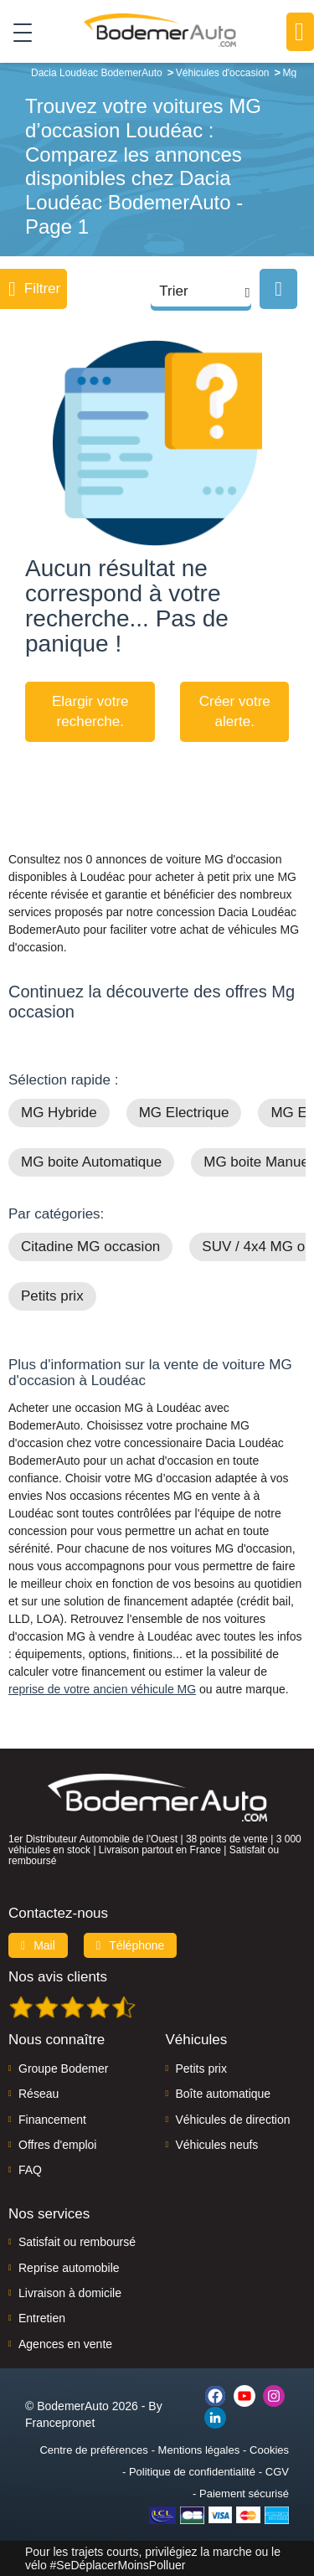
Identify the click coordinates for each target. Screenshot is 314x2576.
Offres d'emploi (57, 2144)
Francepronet (60, 2422)
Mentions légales (199, 2450)
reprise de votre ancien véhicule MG (102, 1689)
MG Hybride (59, 1113)
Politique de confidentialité (192, 2471)
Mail (38, 1945)
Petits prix (52, 1296)
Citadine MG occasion (90, 1247)
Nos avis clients (57, 1977)
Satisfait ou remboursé (77, 2242)
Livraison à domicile (69, 2293)
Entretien (41, 2318)
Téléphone (130, 1945)
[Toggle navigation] (16, 31)
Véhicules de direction (233, 2119)
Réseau (38, 2093)
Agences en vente (65, 2344)
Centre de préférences (93, 2450)
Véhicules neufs (217, 2144)
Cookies (269, 2450)
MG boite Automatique (91, 1162)
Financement (52, 2119)
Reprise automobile (69, 2268)
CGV (277, 2471)
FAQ (30, 2170)
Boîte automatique (223, 2093)
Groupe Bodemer (63, 2068)
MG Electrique (184, 1113)
